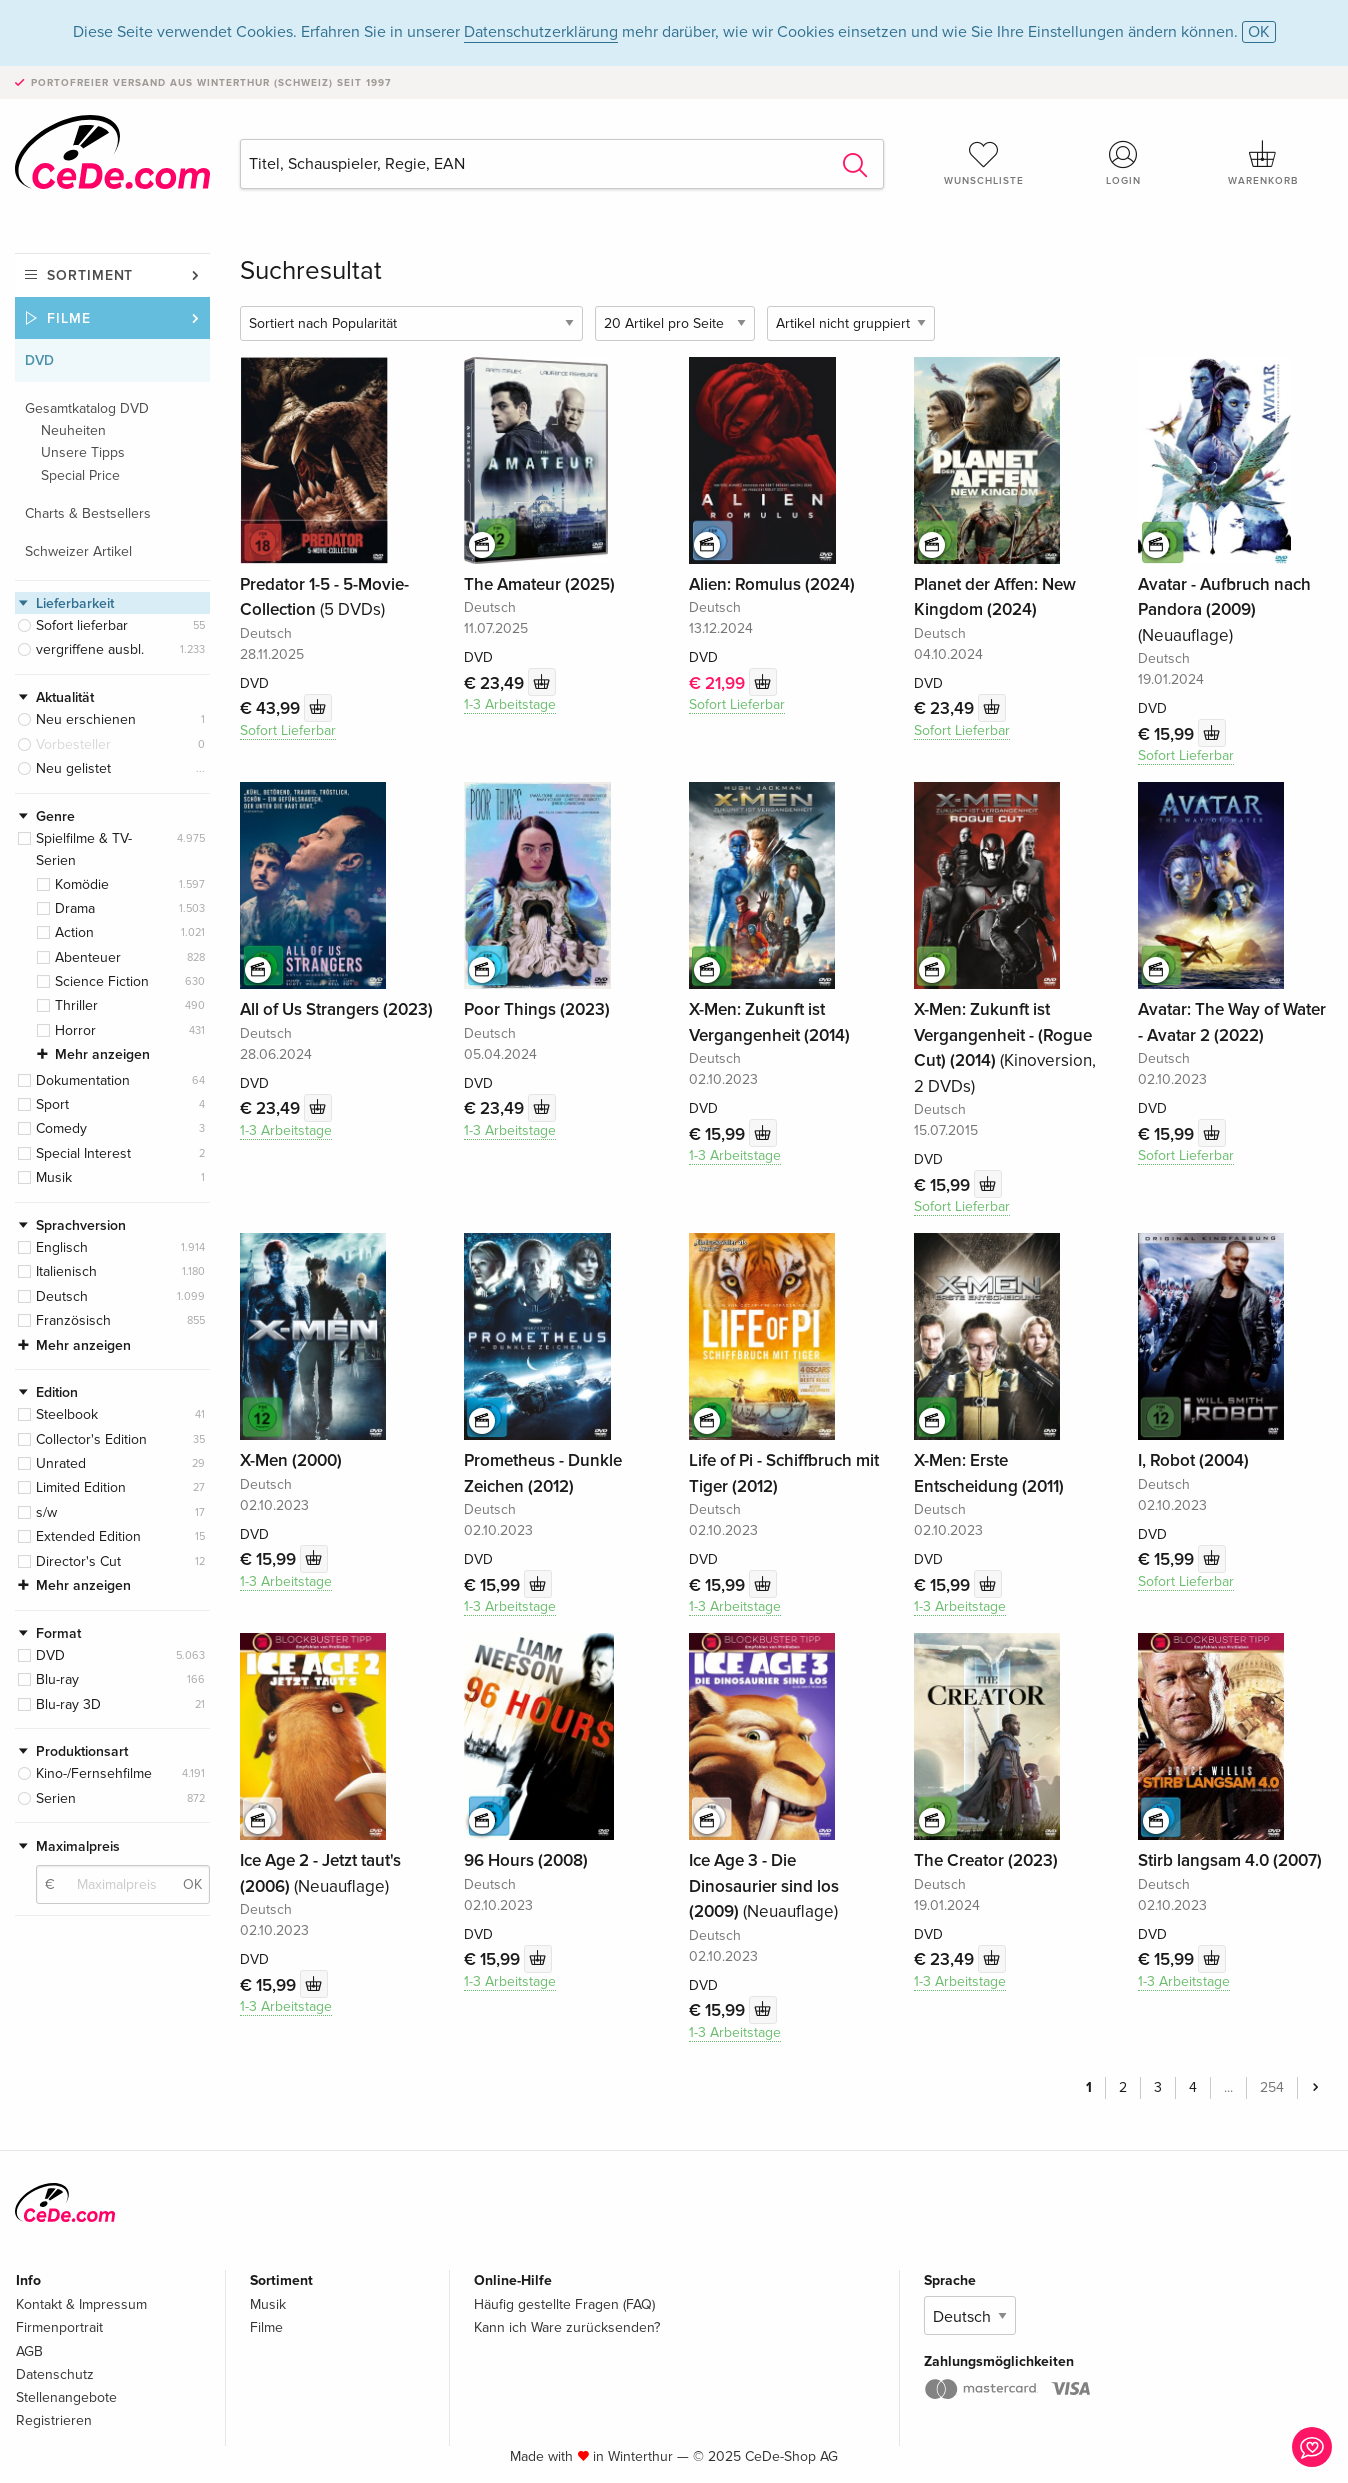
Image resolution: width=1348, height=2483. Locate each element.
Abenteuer (88, 957)
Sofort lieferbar (82, 625)
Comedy (61, 1128)
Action (74, 932)
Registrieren (54, 2418)
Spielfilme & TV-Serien (84, 849)
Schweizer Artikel (78, 551)
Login (1123, 163)
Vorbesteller (73, 744)
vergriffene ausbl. (90, 649)
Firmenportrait (59, 2325)
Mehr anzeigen (102, 1054)
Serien (56, 1798)
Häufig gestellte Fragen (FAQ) (564, 2302)
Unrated (61, 1463)
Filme (69, 318)
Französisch (73, 1320)
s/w (46, 1512)
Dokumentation (83, 1080)
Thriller (76, 1005)
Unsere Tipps (83, 452)
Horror (75, 1030)
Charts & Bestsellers (88, 513)
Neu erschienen (86, 719)
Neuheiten (73, 430)
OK (1259, 32)
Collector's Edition (91, 1439)
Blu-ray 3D (68, 1704)
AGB (29, 2349)
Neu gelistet (73, 768)
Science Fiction (102, 981)
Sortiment (90, 275)
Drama (75, 908)
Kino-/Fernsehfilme (94, 1773)
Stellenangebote (66, 2395)
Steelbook (67, 1414)
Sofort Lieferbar (288, 728)
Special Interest (83, 1153)
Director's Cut (78, 1561)
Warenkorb (1263, 163)
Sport (52, 1104)
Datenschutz (55, 2372)
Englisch (62, 1247)
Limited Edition (81, 1487)
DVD (39, 360)
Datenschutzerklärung (541, 32)
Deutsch (62, 1296)
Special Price (80, 475)
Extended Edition (88, 1536)
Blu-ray (57, 1679)
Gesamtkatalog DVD (87, 408)
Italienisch (66, 1271)
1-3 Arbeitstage (510, 702)
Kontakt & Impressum (81, 2302)
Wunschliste (984, 163)
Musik (54, 1177)
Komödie (82, 884)
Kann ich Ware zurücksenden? (567, 2325)
